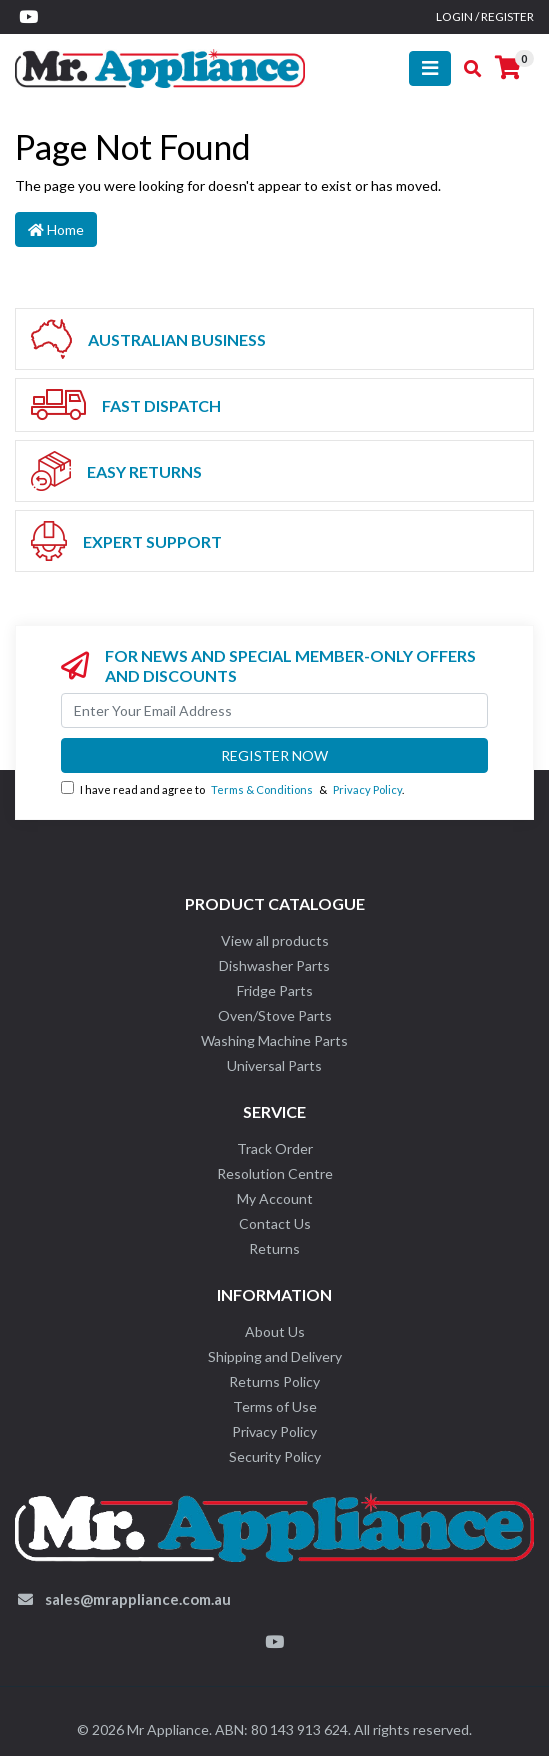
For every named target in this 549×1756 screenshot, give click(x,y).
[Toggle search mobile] (466, 69)
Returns (274, 1248)
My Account (275, 1198)
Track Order (275, 1148)
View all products (275, 940)
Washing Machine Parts (274, 1040)
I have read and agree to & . (232, 788)
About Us (275, 1331)
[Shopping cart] (508, 68)
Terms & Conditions (262, 789)
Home (56, 229)
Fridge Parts (275, 990)
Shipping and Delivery (275, 1356)
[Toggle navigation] (430, 68)
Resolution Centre (275, 1173)
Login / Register (485, 16)
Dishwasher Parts (274, 965)
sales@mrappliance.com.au (138, 1599)
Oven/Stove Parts (275, 1015)
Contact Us (275, 1223)
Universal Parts (274, 1065)
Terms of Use (275, 1406)
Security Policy (275, 1456)
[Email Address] (274, 710)
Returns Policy (274, 1381)
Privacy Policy (367, 789)
